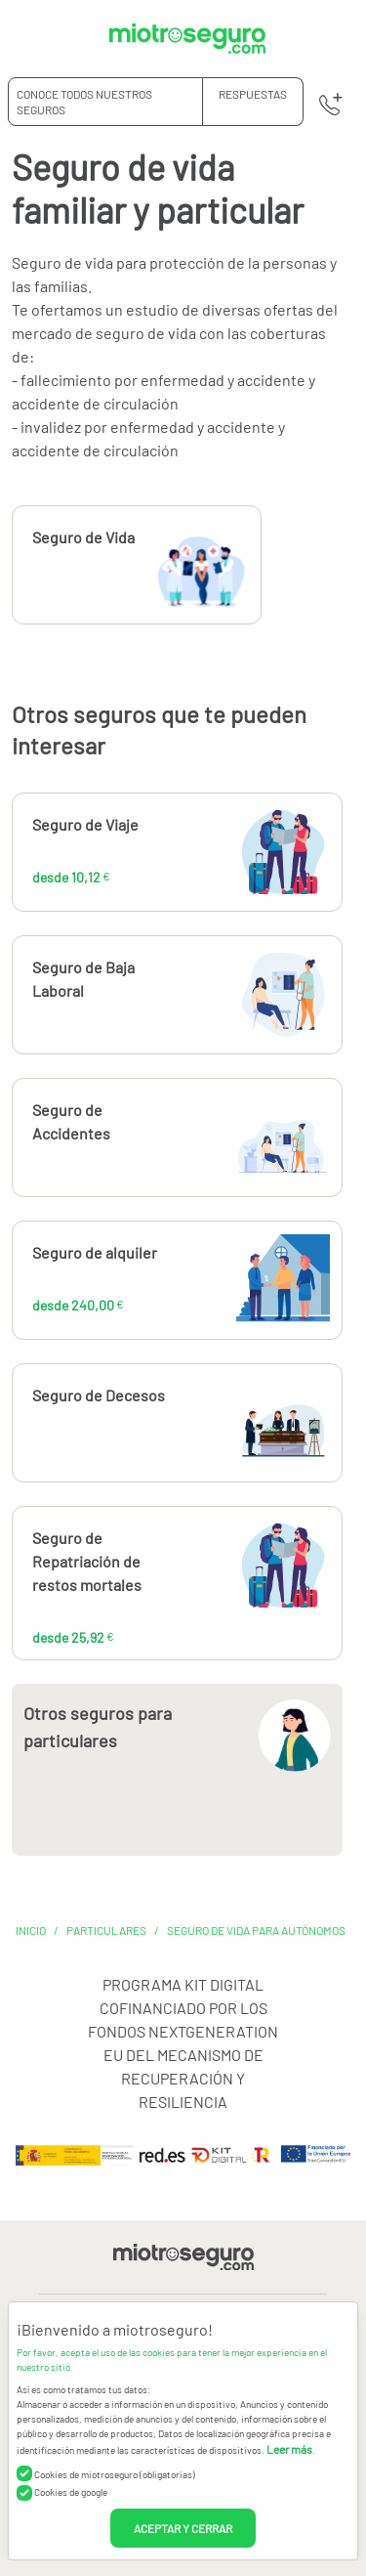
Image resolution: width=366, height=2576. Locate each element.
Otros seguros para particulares (97, 1726)
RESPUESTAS (253, 94)
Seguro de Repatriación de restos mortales (87, 1561)
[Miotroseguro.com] (187, 38)
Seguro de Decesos (98, 1395)
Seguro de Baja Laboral (83, 979)
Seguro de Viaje (85, 824)
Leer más (289, 2449)
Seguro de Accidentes (71, 1121)
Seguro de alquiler (94, 1252)
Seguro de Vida (83, 537)
